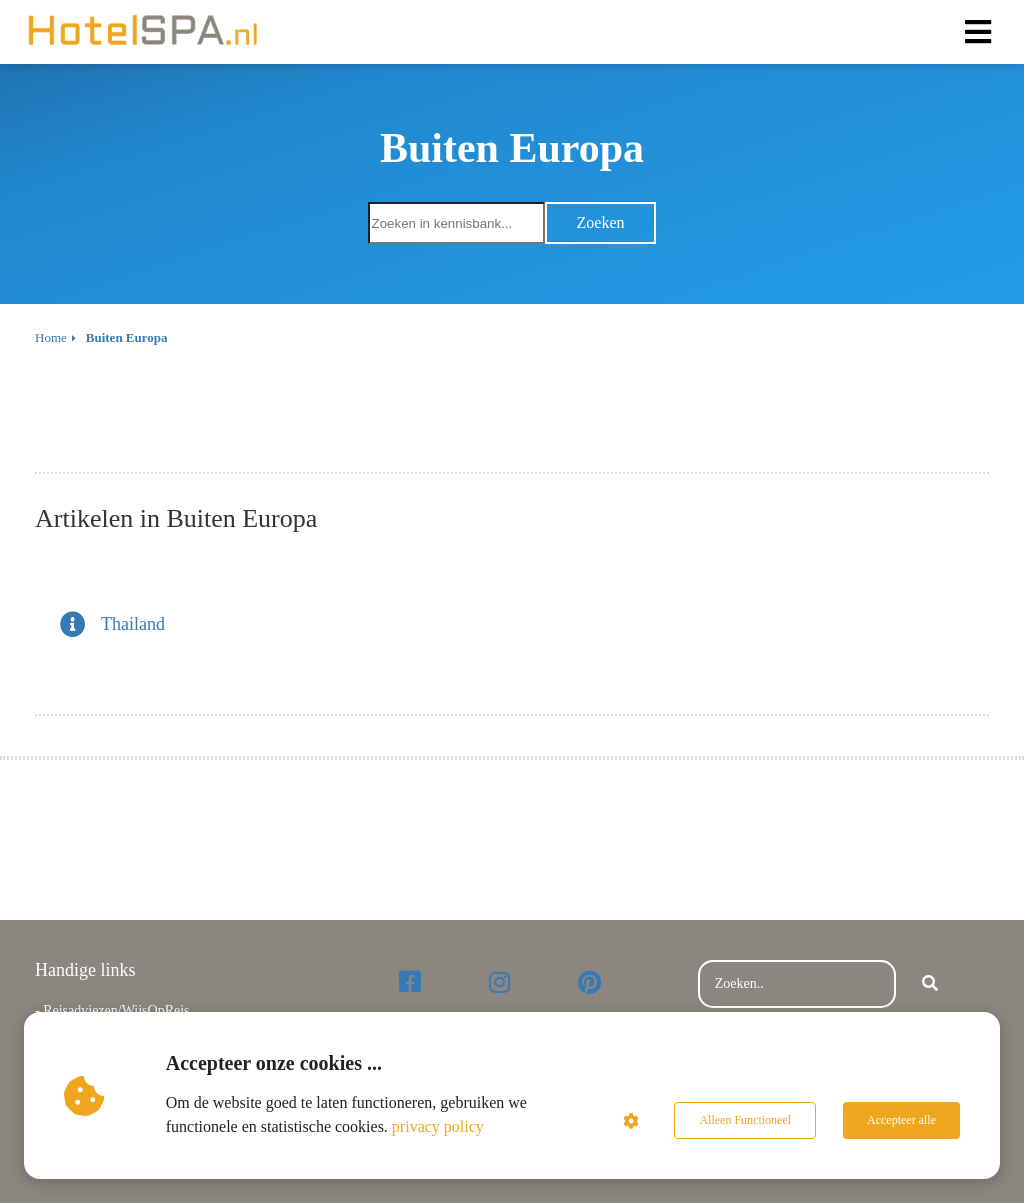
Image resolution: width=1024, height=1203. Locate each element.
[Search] (930, 984)
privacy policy (438, 1126)
